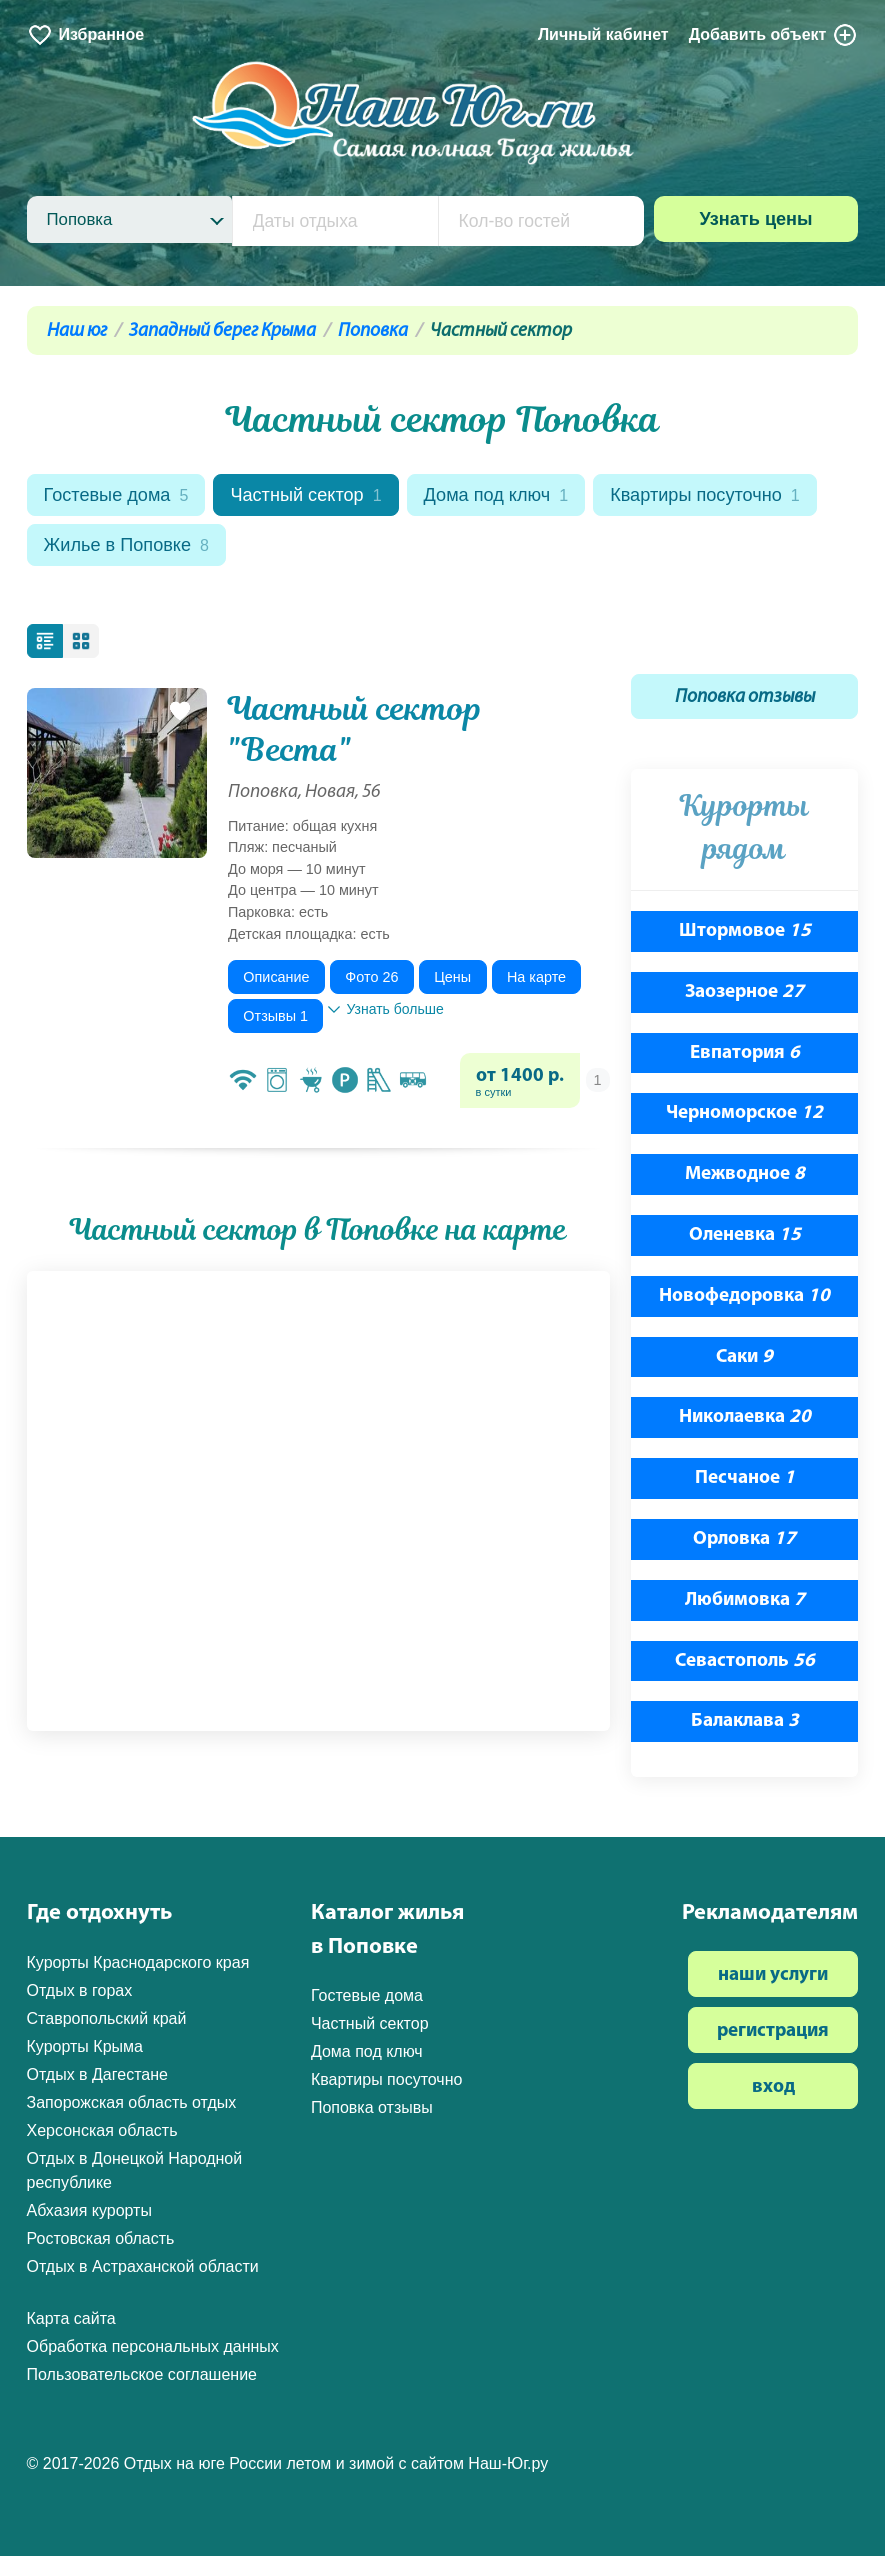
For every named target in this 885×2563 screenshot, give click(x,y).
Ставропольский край (107, 2024)
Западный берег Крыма (222, 331)
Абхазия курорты (89, 2216)
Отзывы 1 (275, 1022)
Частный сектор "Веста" (355, 735)
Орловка (744, 1546)
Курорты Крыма (85, 2052)
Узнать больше (385, 1015)
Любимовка (745, 1606)
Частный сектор (317, 497)
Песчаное (745, 1485)
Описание (276, 983)
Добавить (774, 35)
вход (773, 2093)
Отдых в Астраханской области (143, 2272)
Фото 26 (371, 983)
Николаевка (745, 1424)
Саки (744, 1363)
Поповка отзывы (745, 703)
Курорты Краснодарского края (138, 1968)
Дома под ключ (515, 497)
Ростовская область (101, 2244)
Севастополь (745, 1667)
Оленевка (745, 1242)
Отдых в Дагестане (97, 2080)
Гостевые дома (120, 497)
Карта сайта (71, 2324)
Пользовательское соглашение (142, 2380)
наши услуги (773, 1981)
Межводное (745, 1181)
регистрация (773, 2037)
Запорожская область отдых (132, 2108)
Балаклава (745, 1728)
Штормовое (745, 938)
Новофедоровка (744, 1302)
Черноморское (744, 1120)
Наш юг (77, 331)
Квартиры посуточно (144, 550)
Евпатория (745, 1059)
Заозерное (744, 998)
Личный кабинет (603, 34)
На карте (536, 983)
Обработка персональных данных (153, 2352)
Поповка (373, 331)
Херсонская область (102, 2136)
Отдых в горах (80, 1996)
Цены (452, 983)
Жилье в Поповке (373, 550)
